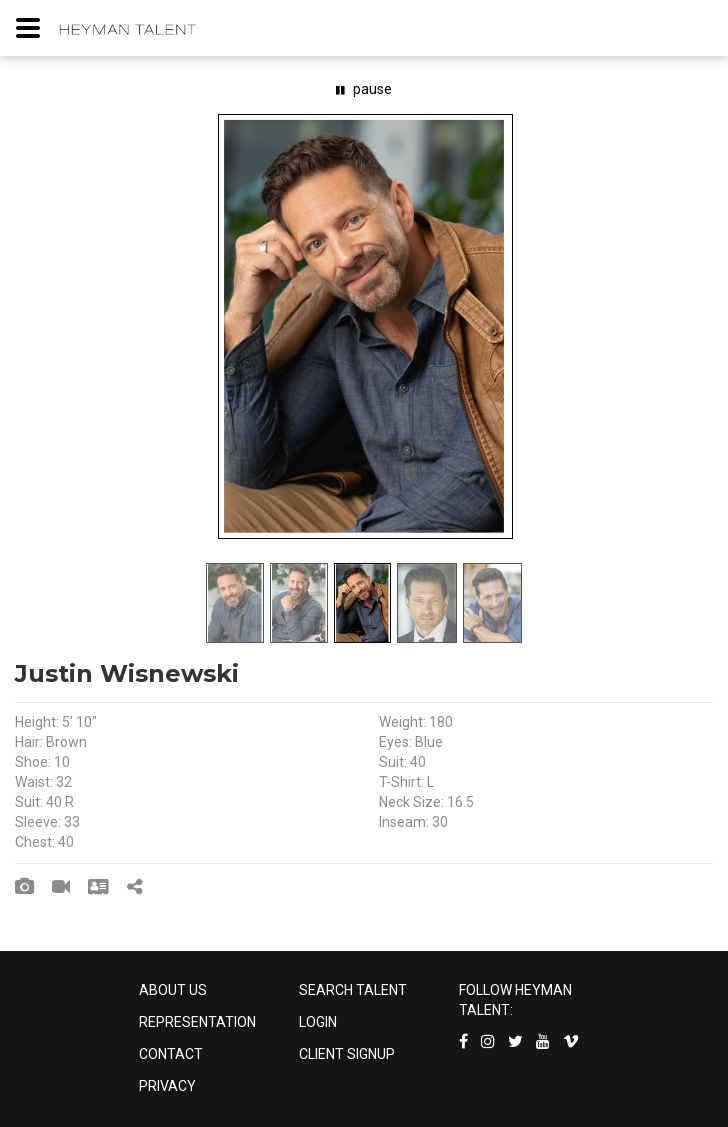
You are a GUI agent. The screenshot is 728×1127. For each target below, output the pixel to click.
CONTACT (171, 1054)
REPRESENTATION (197, 1022)
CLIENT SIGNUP (347, 1054)
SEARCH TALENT (353, 990)
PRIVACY (167, 1086)
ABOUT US (173, 990)
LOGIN (318, 1022)
